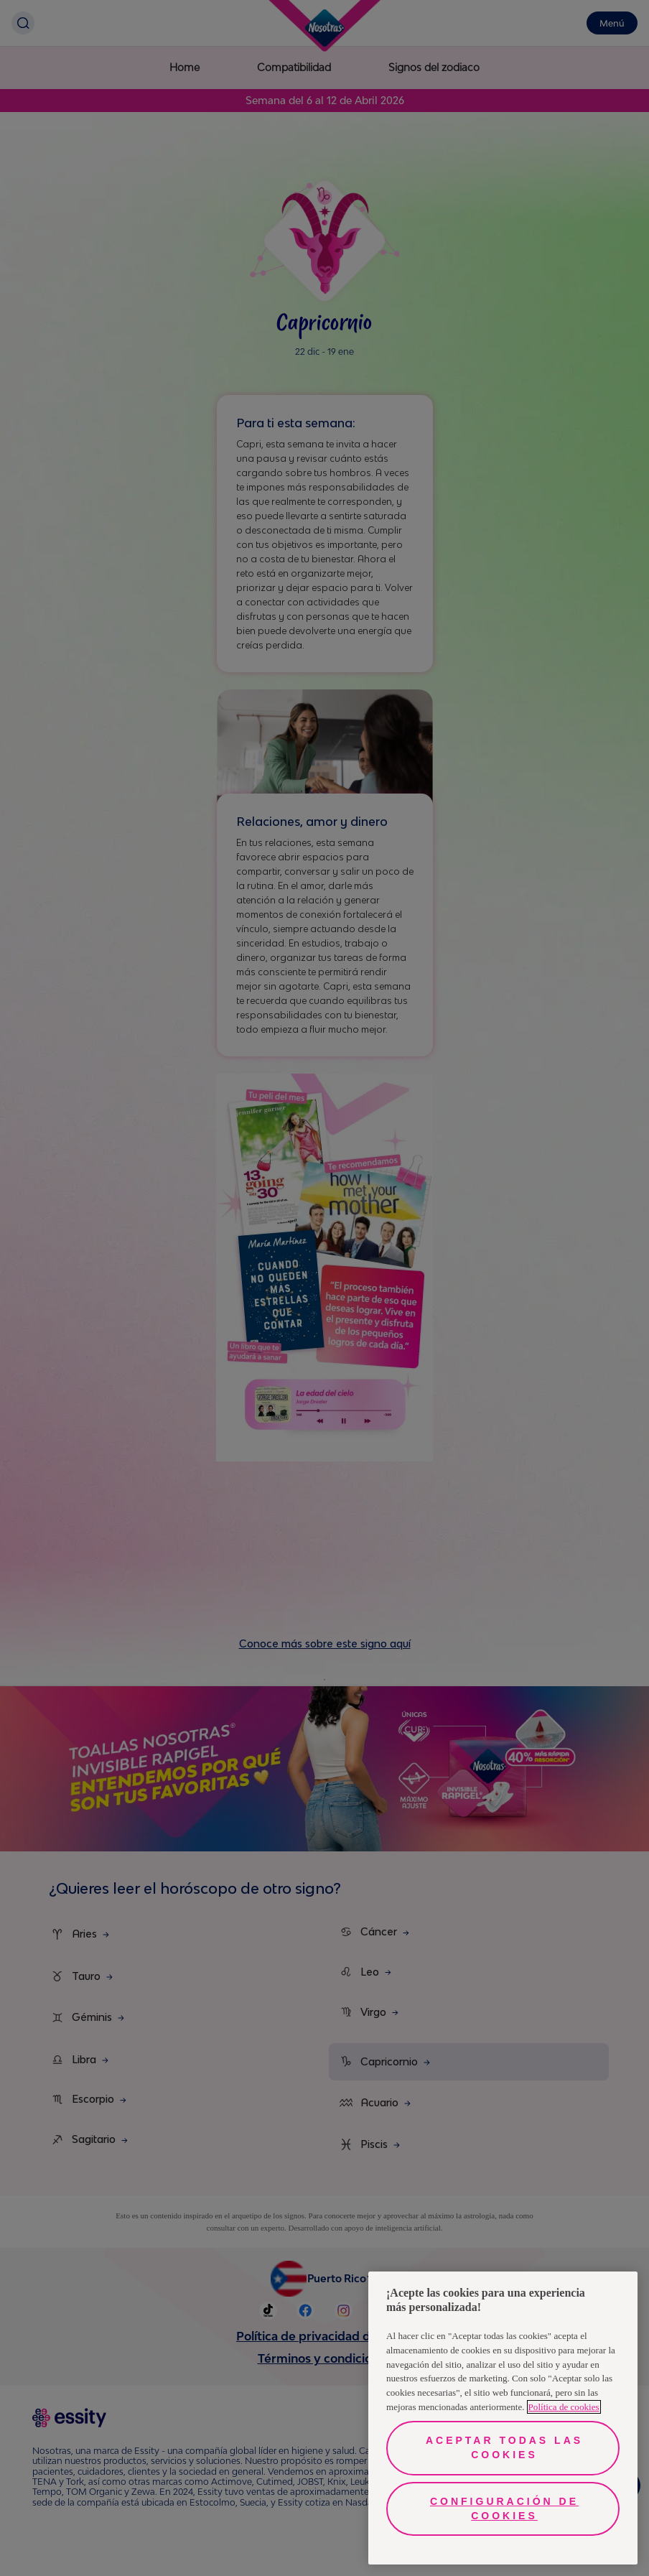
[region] (503, 2418)
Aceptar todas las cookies (504, 2447)
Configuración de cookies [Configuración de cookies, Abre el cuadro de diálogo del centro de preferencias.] (504, 2508)
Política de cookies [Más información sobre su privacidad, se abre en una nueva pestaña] (563, 2406)
